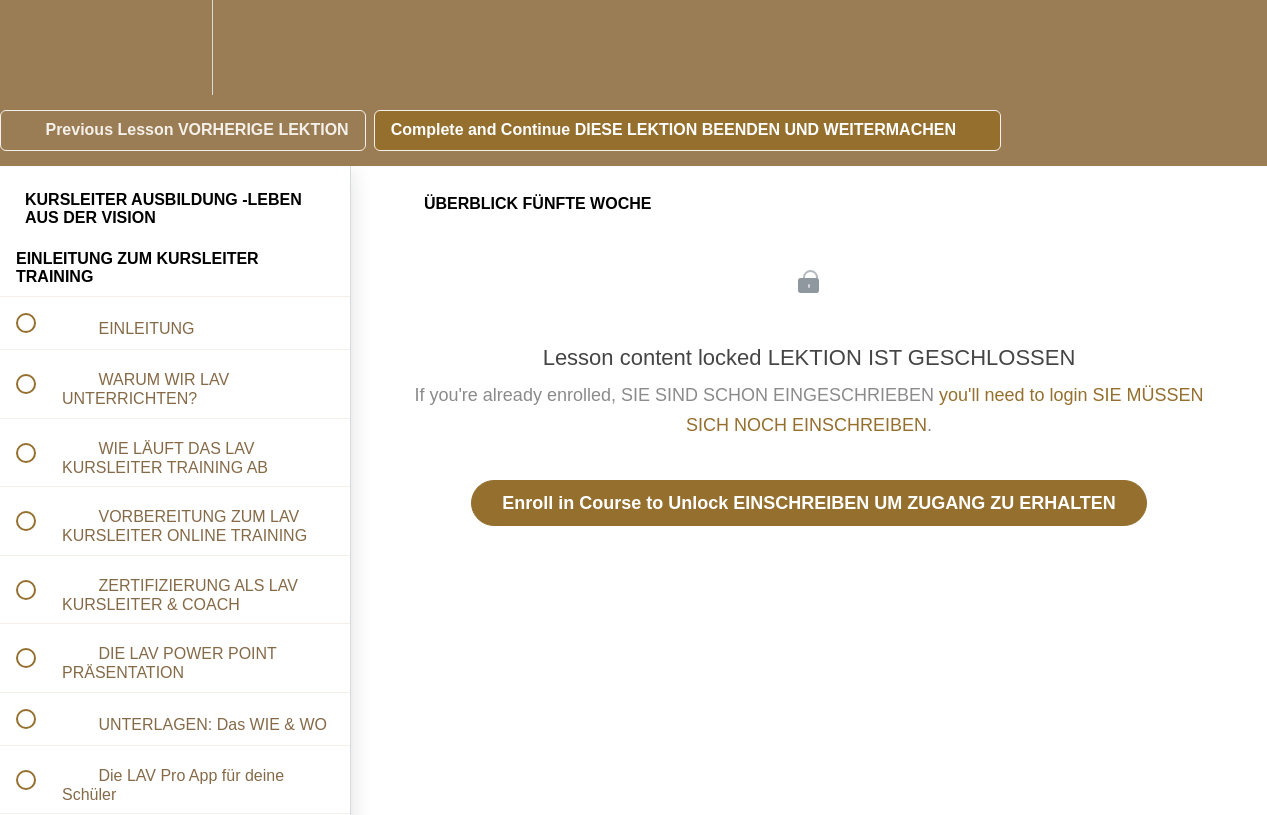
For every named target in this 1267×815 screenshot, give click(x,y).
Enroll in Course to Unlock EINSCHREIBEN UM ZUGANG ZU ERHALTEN (809, 503)
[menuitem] (175, 47)
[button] (37, 47)
